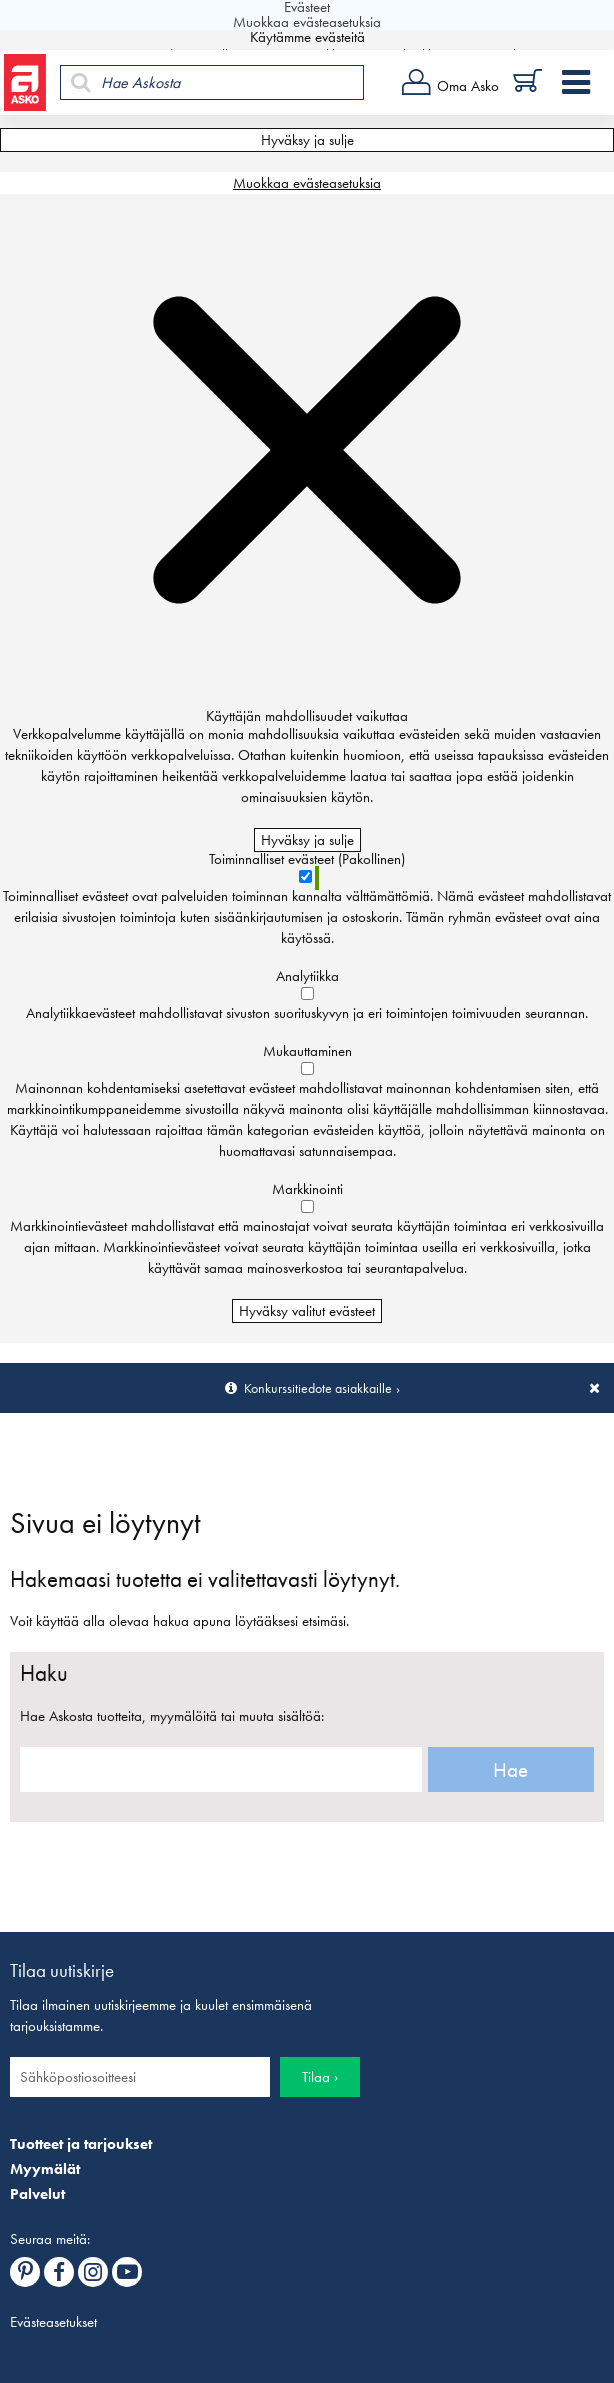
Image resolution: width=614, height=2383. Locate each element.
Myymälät (45, 2169)
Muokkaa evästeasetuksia (307, 183)
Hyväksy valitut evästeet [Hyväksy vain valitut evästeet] (307, 1311)
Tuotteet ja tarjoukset (81, 2144)
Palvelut (37, 2194)
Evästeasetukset (53, 2322)
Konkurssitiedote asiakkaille (318, 1388)
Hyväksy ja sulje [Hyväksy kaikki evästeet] (307, 140)
